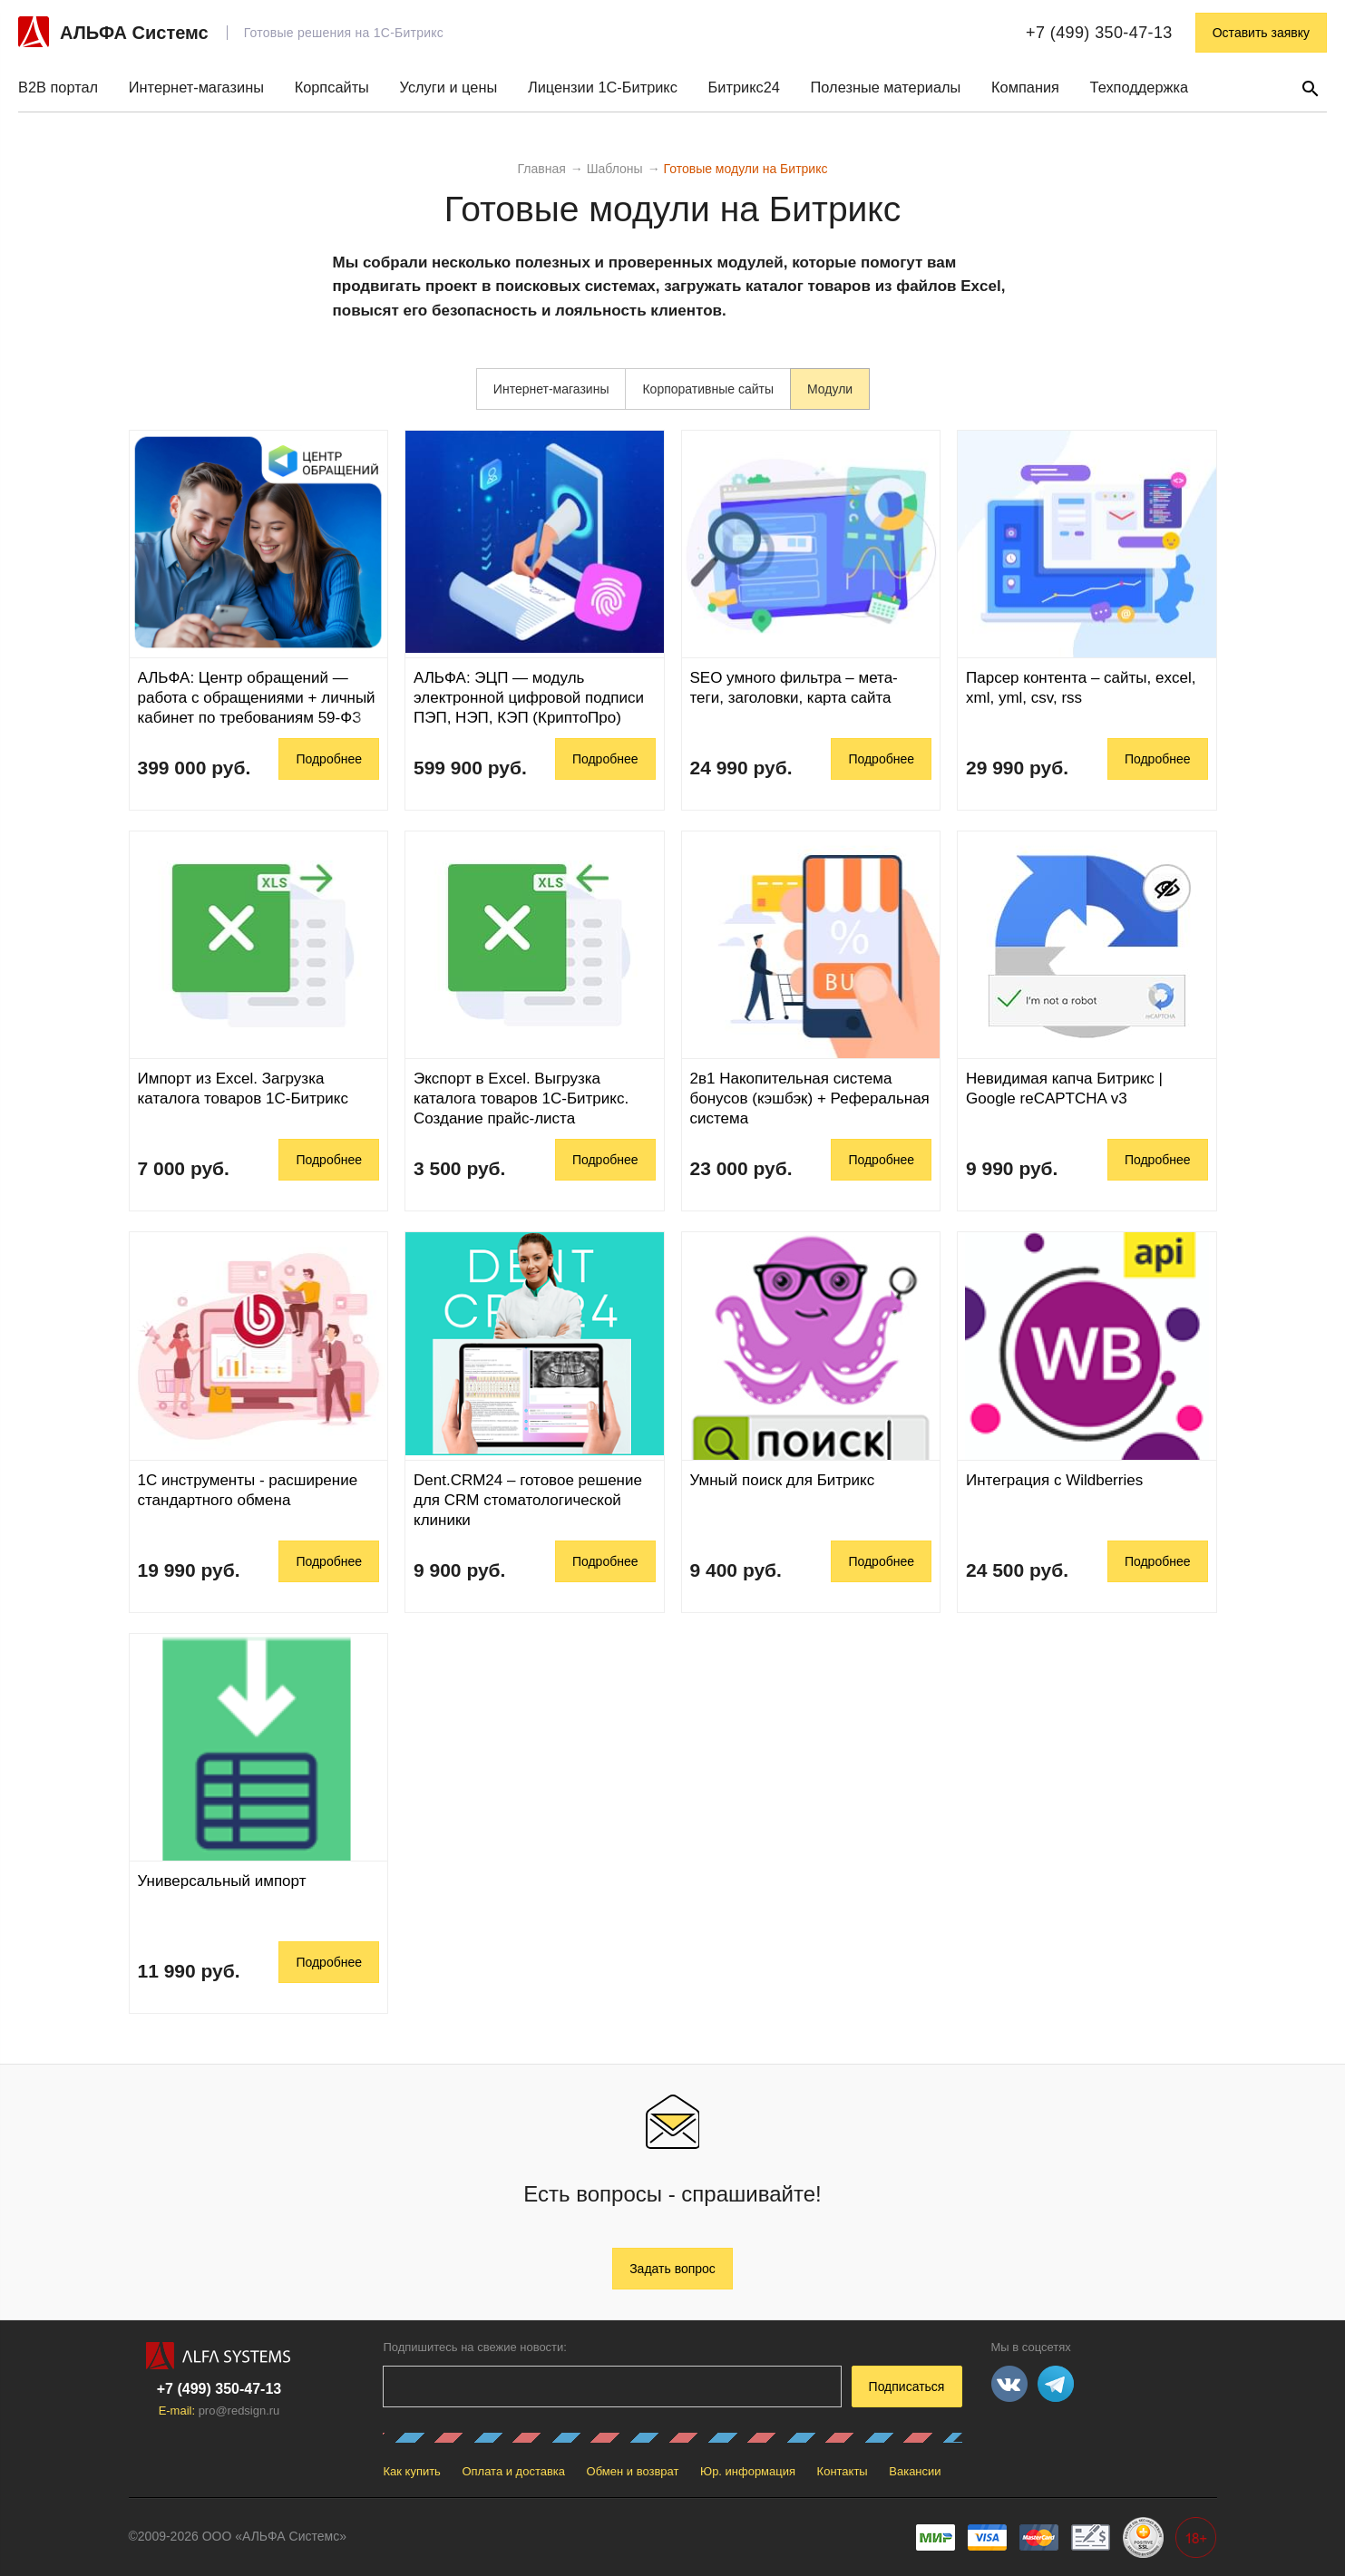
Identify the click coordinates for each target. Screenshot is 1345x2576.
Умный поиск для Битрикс (782, 1480)
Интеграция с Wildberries (1054, 1480)
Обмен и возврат (633, 2471)
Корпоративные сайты (708, 389)
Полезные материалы (886, 87)
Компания (1025, 87)
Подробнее (329, 759)
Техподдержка (1139, 87)
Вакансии (915, 2471)
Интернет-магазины (196, 87)
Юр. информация (747, 2471)
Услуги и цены (449, 87)
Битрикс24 (744, 87)
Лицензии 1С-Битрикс (602, 87)
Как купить (411, 2471)
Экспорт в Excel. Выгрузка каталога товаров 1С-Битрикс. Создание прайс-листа (521, 1098)
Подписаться (907, 2386)
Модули (830, 389)
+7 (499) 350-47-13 (1099, 33)
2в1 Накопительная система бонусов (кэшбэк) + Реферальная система (810, 1098)
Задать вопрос (672, 2268)
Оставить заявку (1261, 32)
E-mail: (219, 2410)
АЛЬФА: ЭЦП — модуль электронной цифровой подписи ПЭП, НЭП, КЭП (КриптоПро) (529, 697)
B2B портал (58, 87)
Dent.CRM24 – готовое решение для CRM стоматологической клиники (528, 1500)
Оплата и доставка (513, 2471)
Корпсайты (332, 87)
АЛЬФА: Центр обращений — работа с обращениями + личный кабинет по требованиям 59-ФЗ (256, 697)
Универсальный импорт (222, 1881)
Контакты (842, 2471)
